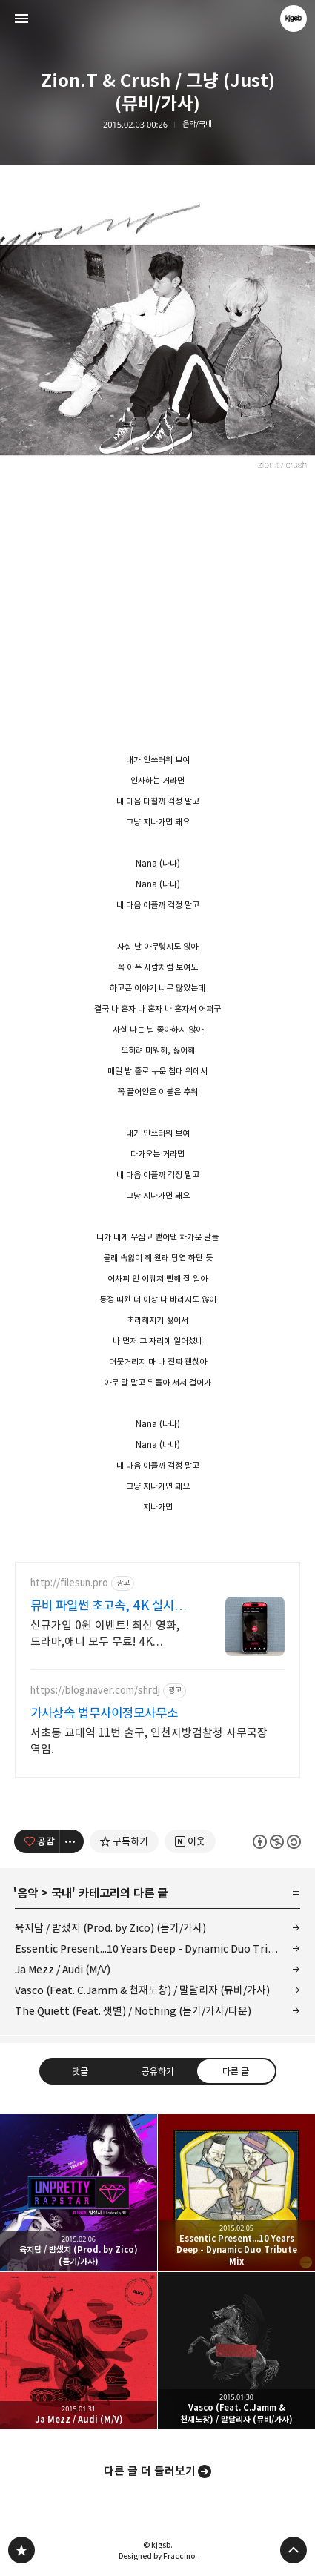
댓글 (79, 2070)
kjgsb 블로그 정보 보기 (293, 18)
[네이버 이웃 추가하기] (190, 1841)
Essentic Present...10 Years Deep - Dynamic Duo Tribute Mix (157, 1948)
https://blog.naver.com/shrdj (95, 1690)
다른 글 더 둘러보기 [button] (150, 2471)
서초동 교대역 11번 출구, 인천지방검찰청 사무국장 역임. (149, 1741)
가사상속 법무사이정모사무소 (104, 1713)
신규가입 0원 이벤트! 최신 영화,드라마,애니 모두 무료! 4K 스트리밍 (104, 1634)
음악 (27, 1893)
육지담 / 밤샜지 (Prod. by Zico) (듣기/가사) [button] (78, 2192)
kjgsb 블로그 (21, 2550)
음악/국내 (197, 124)
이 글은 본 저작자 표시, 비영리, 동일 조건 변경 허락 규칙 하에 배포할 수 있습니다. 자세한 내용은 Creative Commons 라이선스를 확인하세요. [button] (276, 1841)
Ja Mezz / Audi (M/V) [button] (78, 2350)
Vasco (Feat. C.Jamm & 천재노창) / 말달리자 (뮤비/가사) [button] (236, 2350)
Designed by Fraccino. (158, 2556)
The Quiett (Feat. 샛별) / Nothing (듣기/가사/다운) (133, 2011)
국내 (61, 1893)
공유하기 (157, 2070)
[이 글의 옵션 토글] (72, 1841)
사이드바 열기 (21, 18)
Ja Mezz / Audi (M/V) (62, 1969)
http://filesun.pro (69, 1583)
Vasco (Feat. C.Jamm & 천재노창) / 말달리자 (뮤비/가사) (142, 1990)
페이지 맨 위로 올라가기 (293, 2550)
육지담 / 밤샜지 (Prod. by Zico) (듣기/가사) (110, 1928)
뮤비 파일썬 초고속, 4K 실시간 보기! (107, 1606)
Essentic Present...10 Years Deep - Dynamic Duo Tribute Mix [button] (236, 2192)
